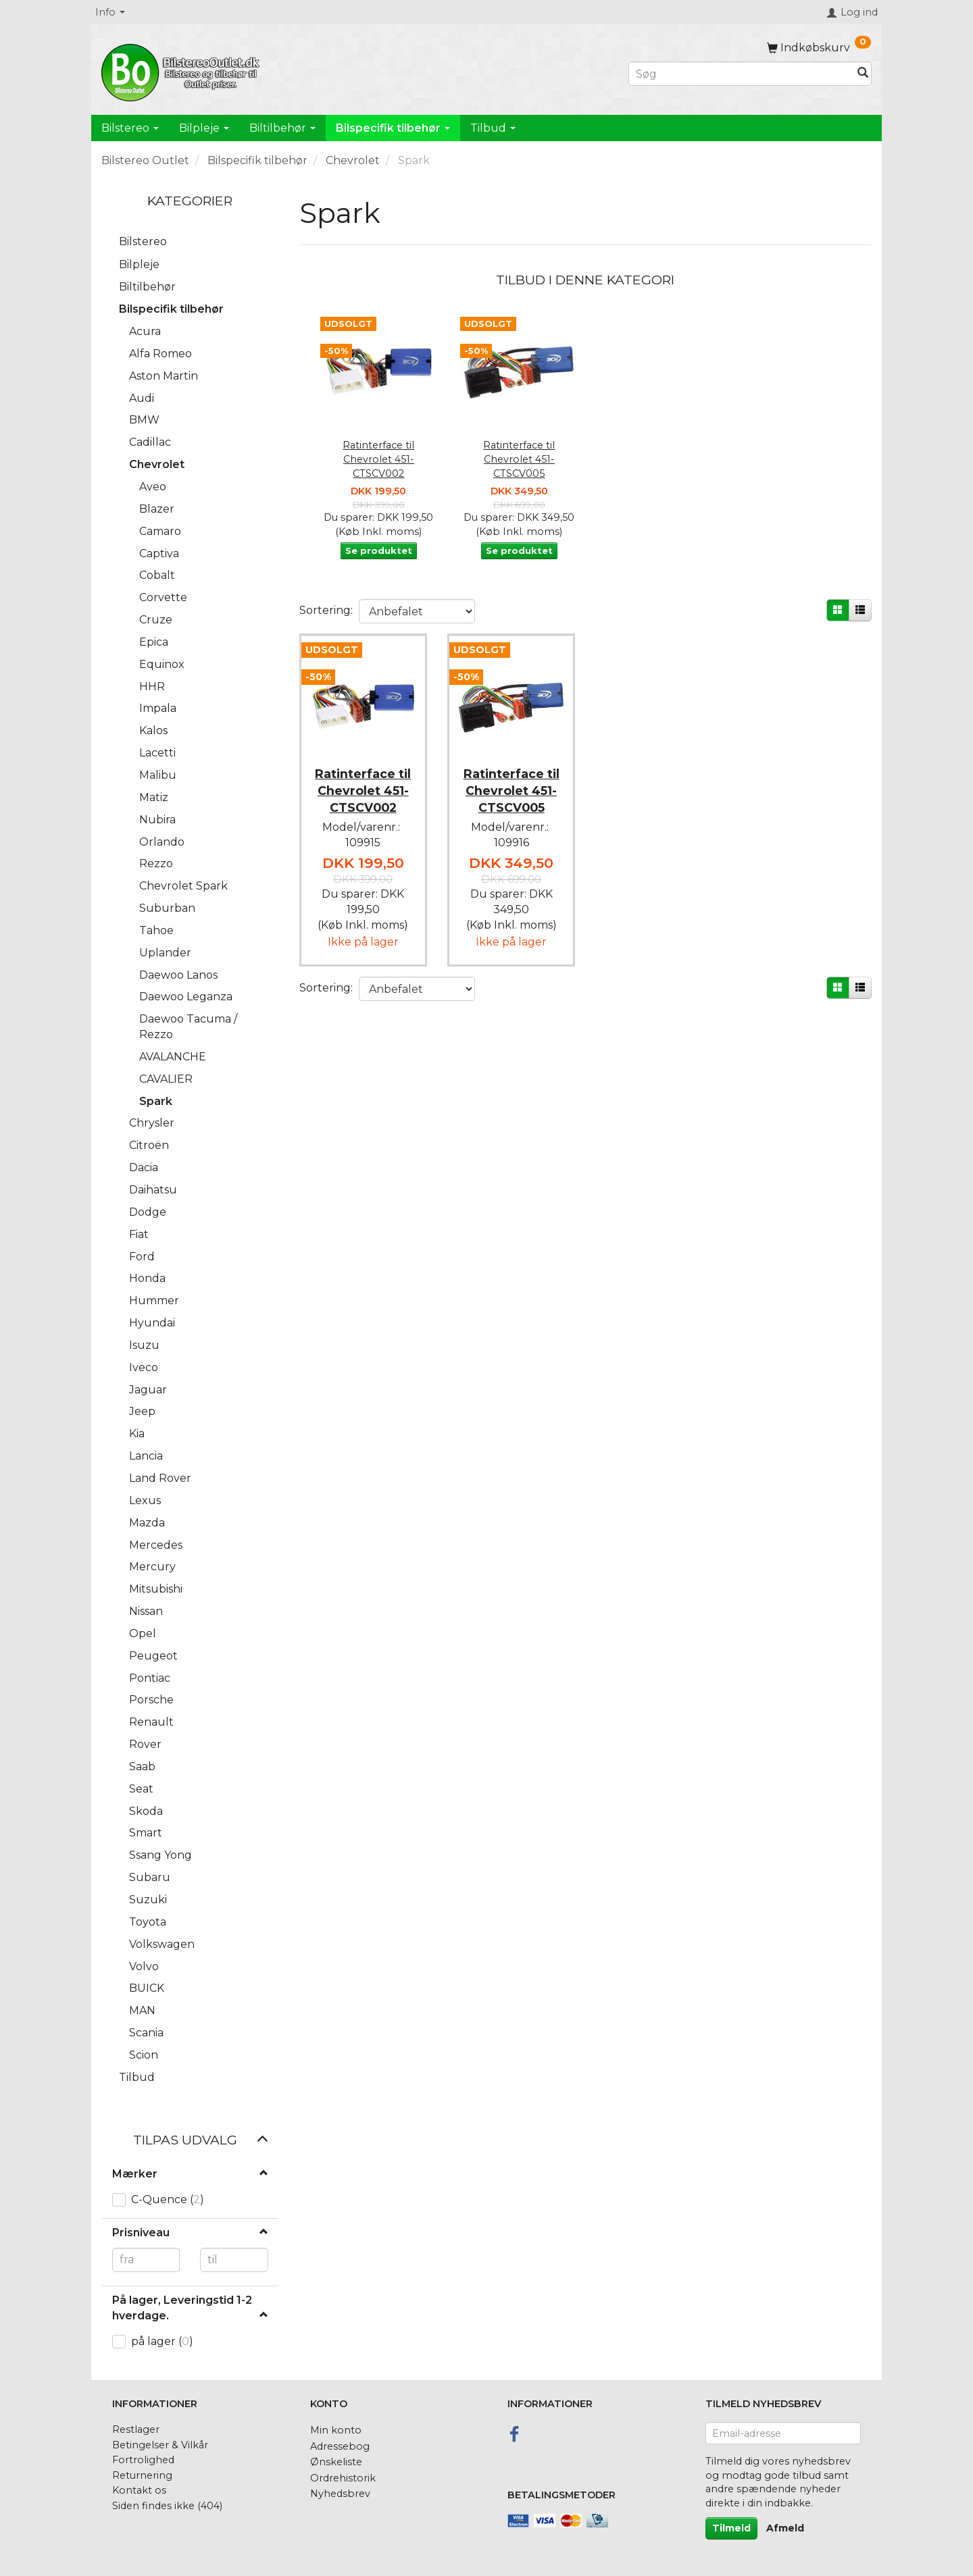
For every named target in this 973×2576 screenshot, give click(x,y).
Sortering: (326, 610)
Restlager (135, 2429)
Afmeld (785, 2528)
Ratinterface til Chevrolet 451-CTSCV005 (519, 459)
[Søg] (862, 74)
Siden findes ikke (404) (167, 2506)
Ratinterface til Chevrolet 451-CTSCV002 (378, 459)
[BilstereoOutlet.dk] (182, 70)
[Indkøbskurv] (819, 47)
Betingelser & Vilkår (160, 2445)
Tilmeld (731, 2528)
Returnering (142, 2475)
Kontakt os (139, 2490)
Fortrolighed (143, 2460)
